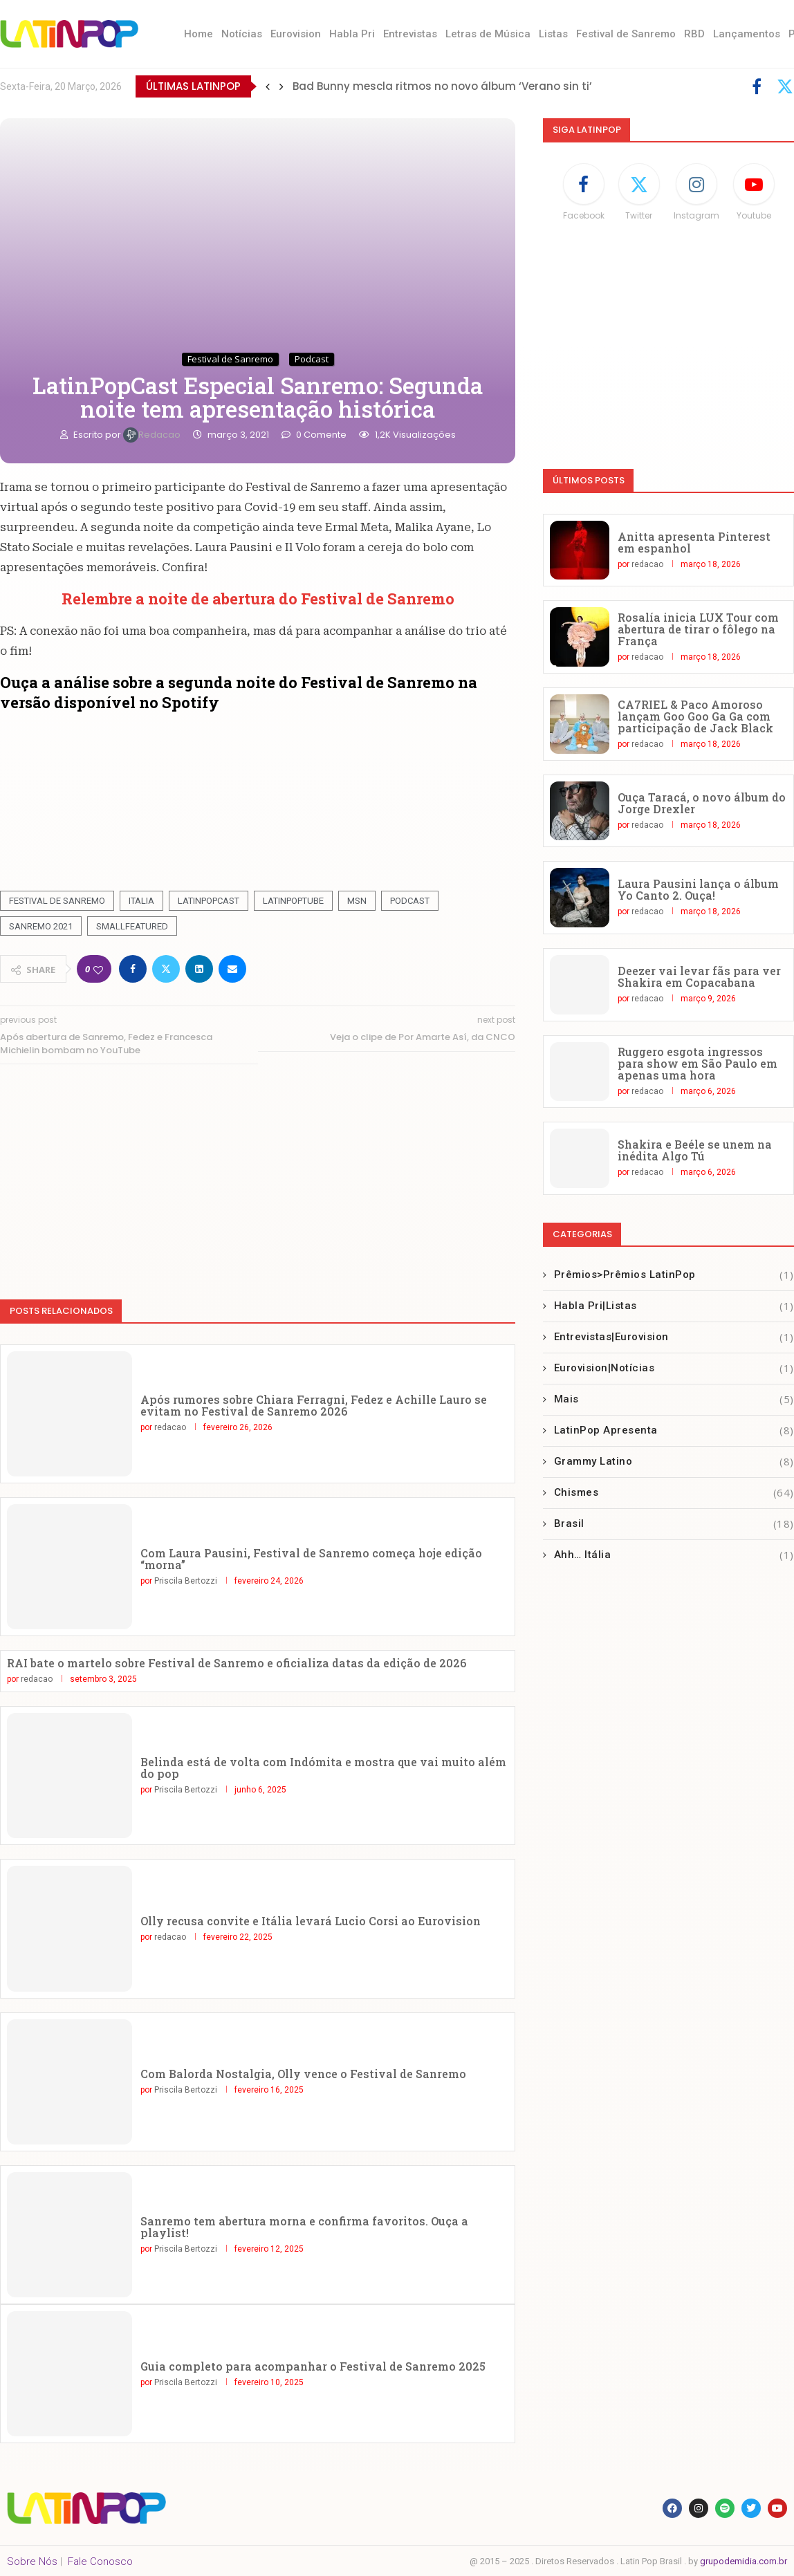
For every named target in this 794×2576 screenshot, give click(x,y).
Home (198, 34)
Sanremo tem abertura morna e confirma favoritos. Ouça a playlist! (304, 2227)
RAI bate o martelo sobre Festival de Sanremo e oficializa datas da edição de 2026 (236, 1663)
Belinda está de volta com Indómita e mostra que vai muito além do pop (323, 1767)
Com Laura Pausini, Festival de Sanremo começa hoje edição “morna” (311, 1559)
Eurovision (295, 34)
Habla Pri (352, 34)
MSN (357, 901)
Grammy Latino (674, 1461)
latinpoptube (293, 901)
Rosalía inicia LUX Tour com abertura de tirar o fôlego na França (698, 629)
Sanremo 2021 (41, 926)
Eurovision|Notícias (674, 1368)
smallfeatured (132, 926)
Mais (674, 1399)
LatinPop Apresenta (674, 1430)
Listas (553, 34)
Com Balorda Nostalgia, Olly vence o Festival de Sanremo (303, 2073)
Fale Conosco (100, 2561)
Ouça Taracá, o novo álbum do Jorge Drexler (702, 803)
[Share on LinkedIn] (199, 969)
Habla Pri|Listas (674, 1306)
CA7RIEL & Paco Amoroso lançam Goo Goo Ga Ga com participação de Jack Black (695, 716)
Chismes (674, 1492)
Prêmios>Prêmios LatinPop (674, 1275)
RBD (694, 34)
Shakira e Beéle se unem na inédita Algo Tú (695, 1150)
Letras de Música (487, 34)
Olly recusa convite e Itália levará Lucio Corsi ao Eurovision (310, 1921)
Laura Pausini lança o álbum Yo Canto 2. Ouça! (698, 889)
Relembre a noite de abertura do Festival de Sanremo (258, 599)
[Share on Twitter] (166, 969)
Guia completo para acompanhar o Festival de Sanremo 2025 (313, 2366)
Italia (141, 901)
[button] (267, 86)
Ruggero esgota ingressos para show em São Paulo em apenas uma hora (697, 1063)
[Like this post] (98, 969)
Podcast (410, 901)
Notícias (241, 34)
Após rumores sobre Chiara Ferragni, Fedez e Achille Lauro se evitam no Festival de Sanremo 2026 (313, 1405)
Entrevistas (410, 34)
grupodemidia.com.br (743, 2561)
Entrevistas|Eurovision (674, 1337)
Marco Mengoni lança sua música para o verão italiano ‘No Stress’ (473, 81)
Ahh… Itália (674, 1555)
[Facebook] (756, 86)
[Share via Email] (232, 969)
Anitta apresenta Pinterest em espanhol (694, 542)
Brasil (674, 1524)
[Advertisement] (257, 1175)
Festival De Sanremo (57, 901)
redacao (153, 434)
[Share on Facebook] (133, 969)
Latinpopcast (208, 901)
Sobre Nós (32, 2561)
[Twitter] (785, 86)
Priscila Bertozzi (185, 1581)
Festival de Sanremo (626, 34)
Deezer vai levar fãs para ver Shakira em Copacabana (699, 976)
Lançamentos (746, 34)
